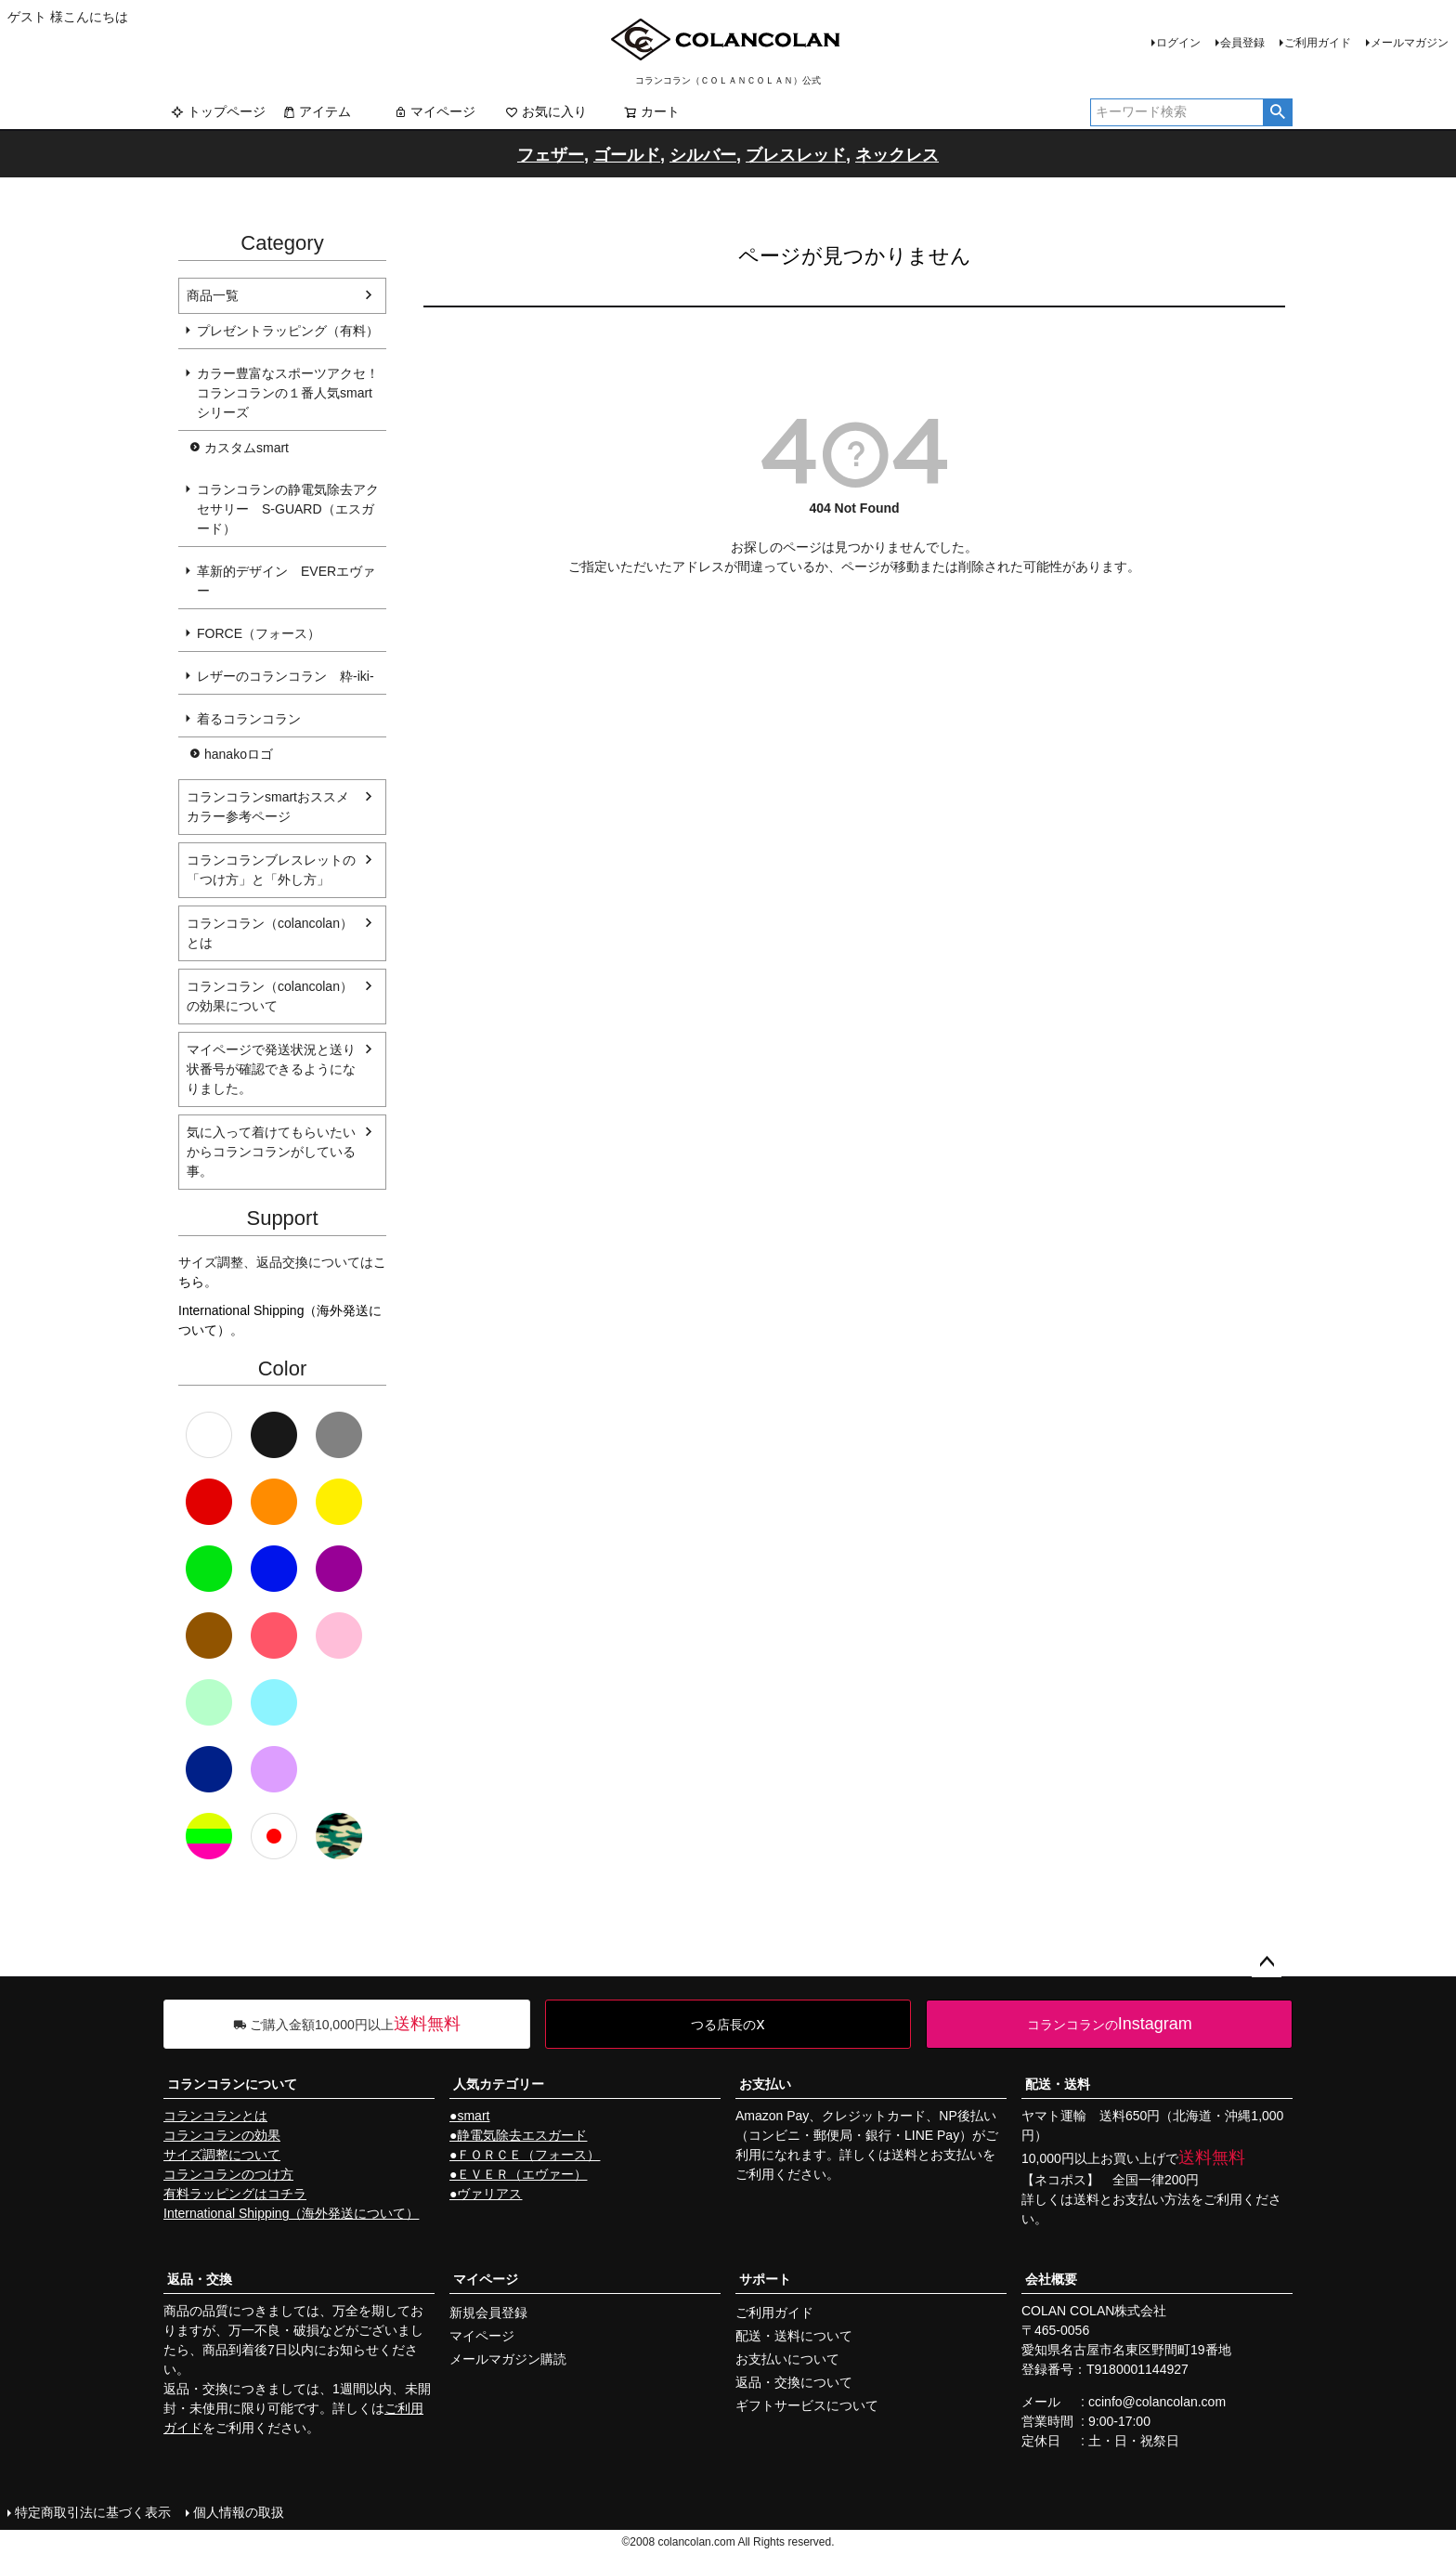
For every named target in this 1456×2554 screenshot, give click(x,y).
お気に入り (546, 111)
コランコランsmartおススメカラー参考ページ (268, 806)
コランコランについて (232, 2084)
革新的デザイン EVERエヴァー (286, 581)
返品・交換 (199, 2279)
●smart (469, 2115)
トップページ (218, 111)
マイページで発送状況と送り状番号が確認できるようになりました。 (271, 1069)
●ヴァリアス (485, 2193)
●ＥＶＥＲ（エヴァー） (518, 2174)
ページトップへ (1266, 1962)
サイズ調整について (221, 2154)
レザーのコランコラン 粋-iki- (285, 676)
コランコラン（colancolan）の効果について (270, 996)
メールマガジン (1410, 42)
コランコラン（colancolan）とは (270, 933)
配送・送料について (793, 2335)
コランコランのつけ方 (228, 2174)
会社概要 (1051, 2279)
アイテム (316, 111)
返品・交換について (793, 2382)
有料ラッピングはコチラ (234, 2193)
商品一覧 (213, 295)
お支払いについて (787, 2359)
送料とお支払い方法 (1131, 2199)
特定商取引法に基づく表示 (93, 2512)
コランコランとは (215, 2115)
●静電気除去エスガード (518, 2135)
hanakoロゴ (238, 754)
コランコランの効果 (221, 2135)
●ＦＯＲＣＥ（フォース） (524, 2154)
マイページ (434, 111)
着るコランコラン (249, 718)
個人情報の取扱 (238, 2512)
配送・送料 (1057, 2084)
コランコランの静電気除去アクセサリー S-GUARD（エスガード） (288, 509)
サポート (765, 2279)
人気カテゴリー (498, 2084)
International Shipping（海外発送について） (291, 2213)
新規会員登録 (488, 2312)
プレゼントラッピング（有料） (288, 330)
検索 (1277, 112)
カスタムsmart (246, 447)
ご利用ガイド (1317, 42)
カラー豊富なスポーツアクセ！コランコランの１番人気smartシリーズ (288, 393)
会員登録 (1242, 42)
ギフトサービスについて (806, 2405)
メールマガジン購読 (507, 2359)
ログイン (1178, 42)
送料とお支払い (936, 2154)
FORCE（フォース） (258, 633)
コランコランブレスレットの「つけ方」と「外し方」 (271, 870)
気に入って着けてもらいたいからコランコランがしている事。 (271, 1152)
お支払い (765, 2084)
